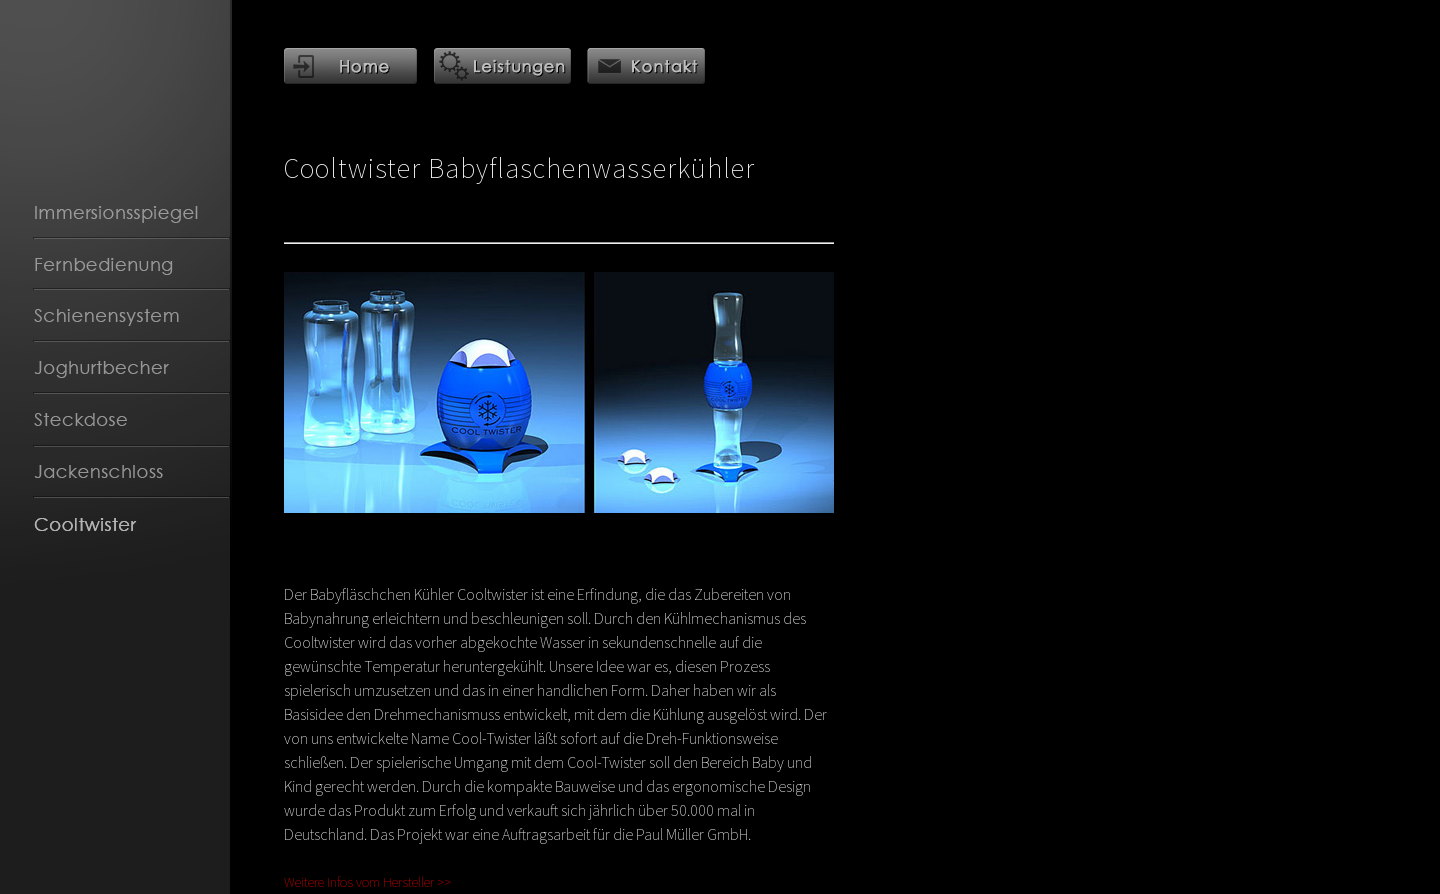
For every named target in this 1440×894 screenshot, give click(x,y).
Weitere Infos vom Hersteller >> (367, 882)
